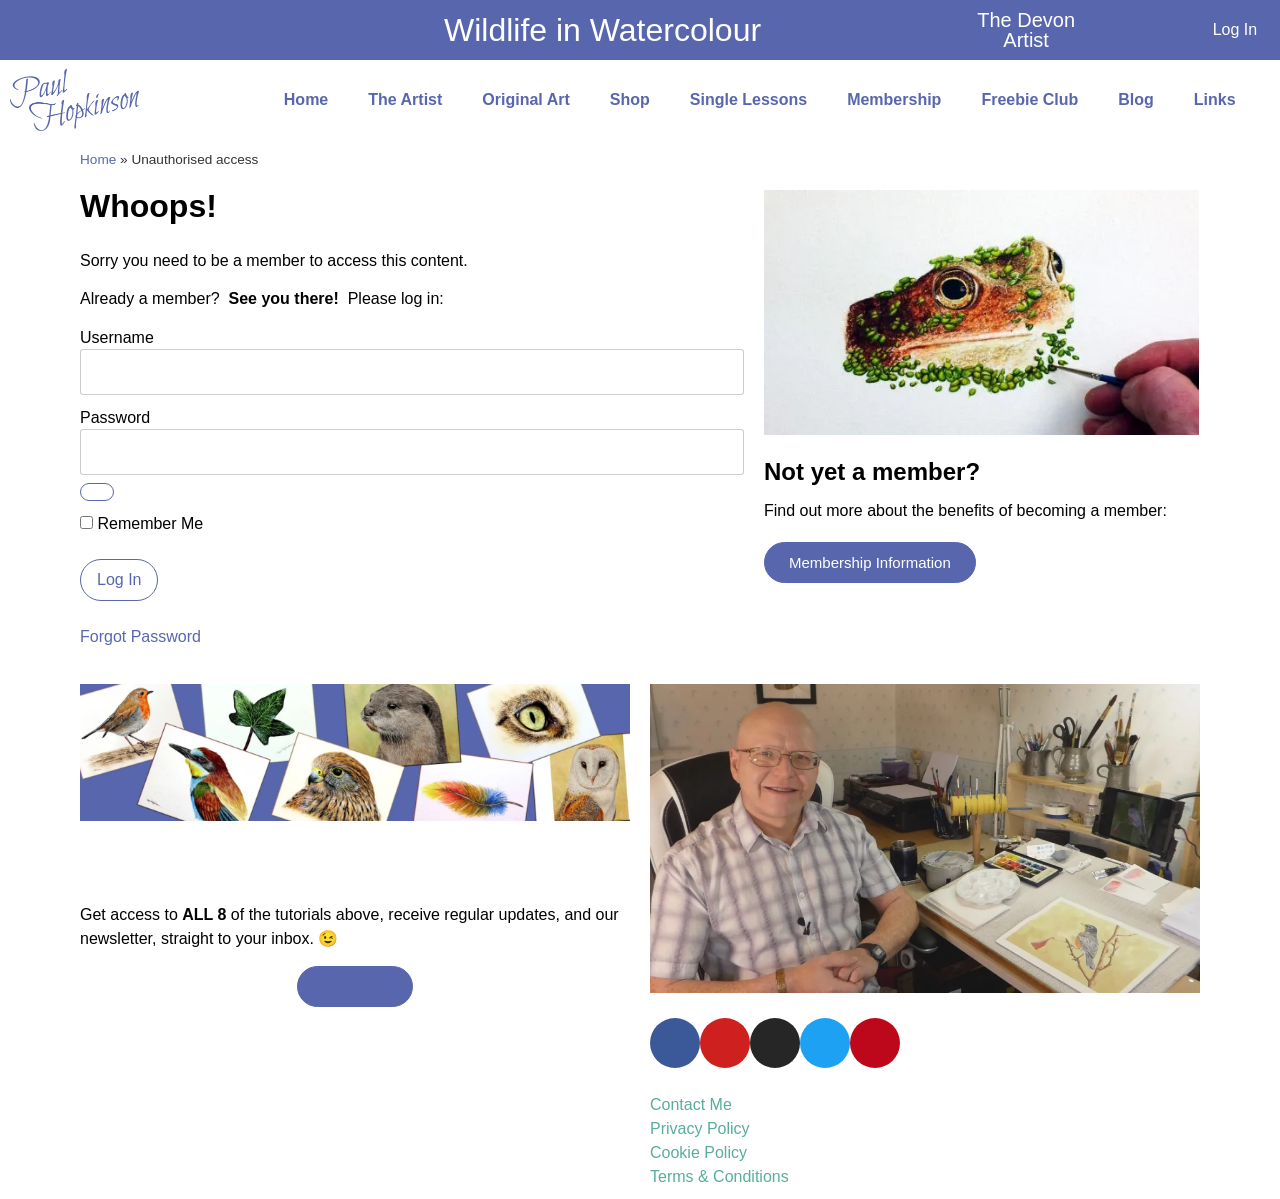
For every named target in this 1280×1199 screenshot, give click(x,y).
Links (1215, 99)
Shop (630, 99)
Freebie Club (1029, 99)
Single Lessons (748, 99)
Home (306, 99)
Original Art (525, 99)
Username (117, 337)
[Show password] (97, 492)
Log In (1235, 29)
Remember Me (141, 524)
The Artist (405, 99)
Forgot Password (140, 636)
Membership (894, 99)
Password (115, 417)
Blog (1136, 99)
